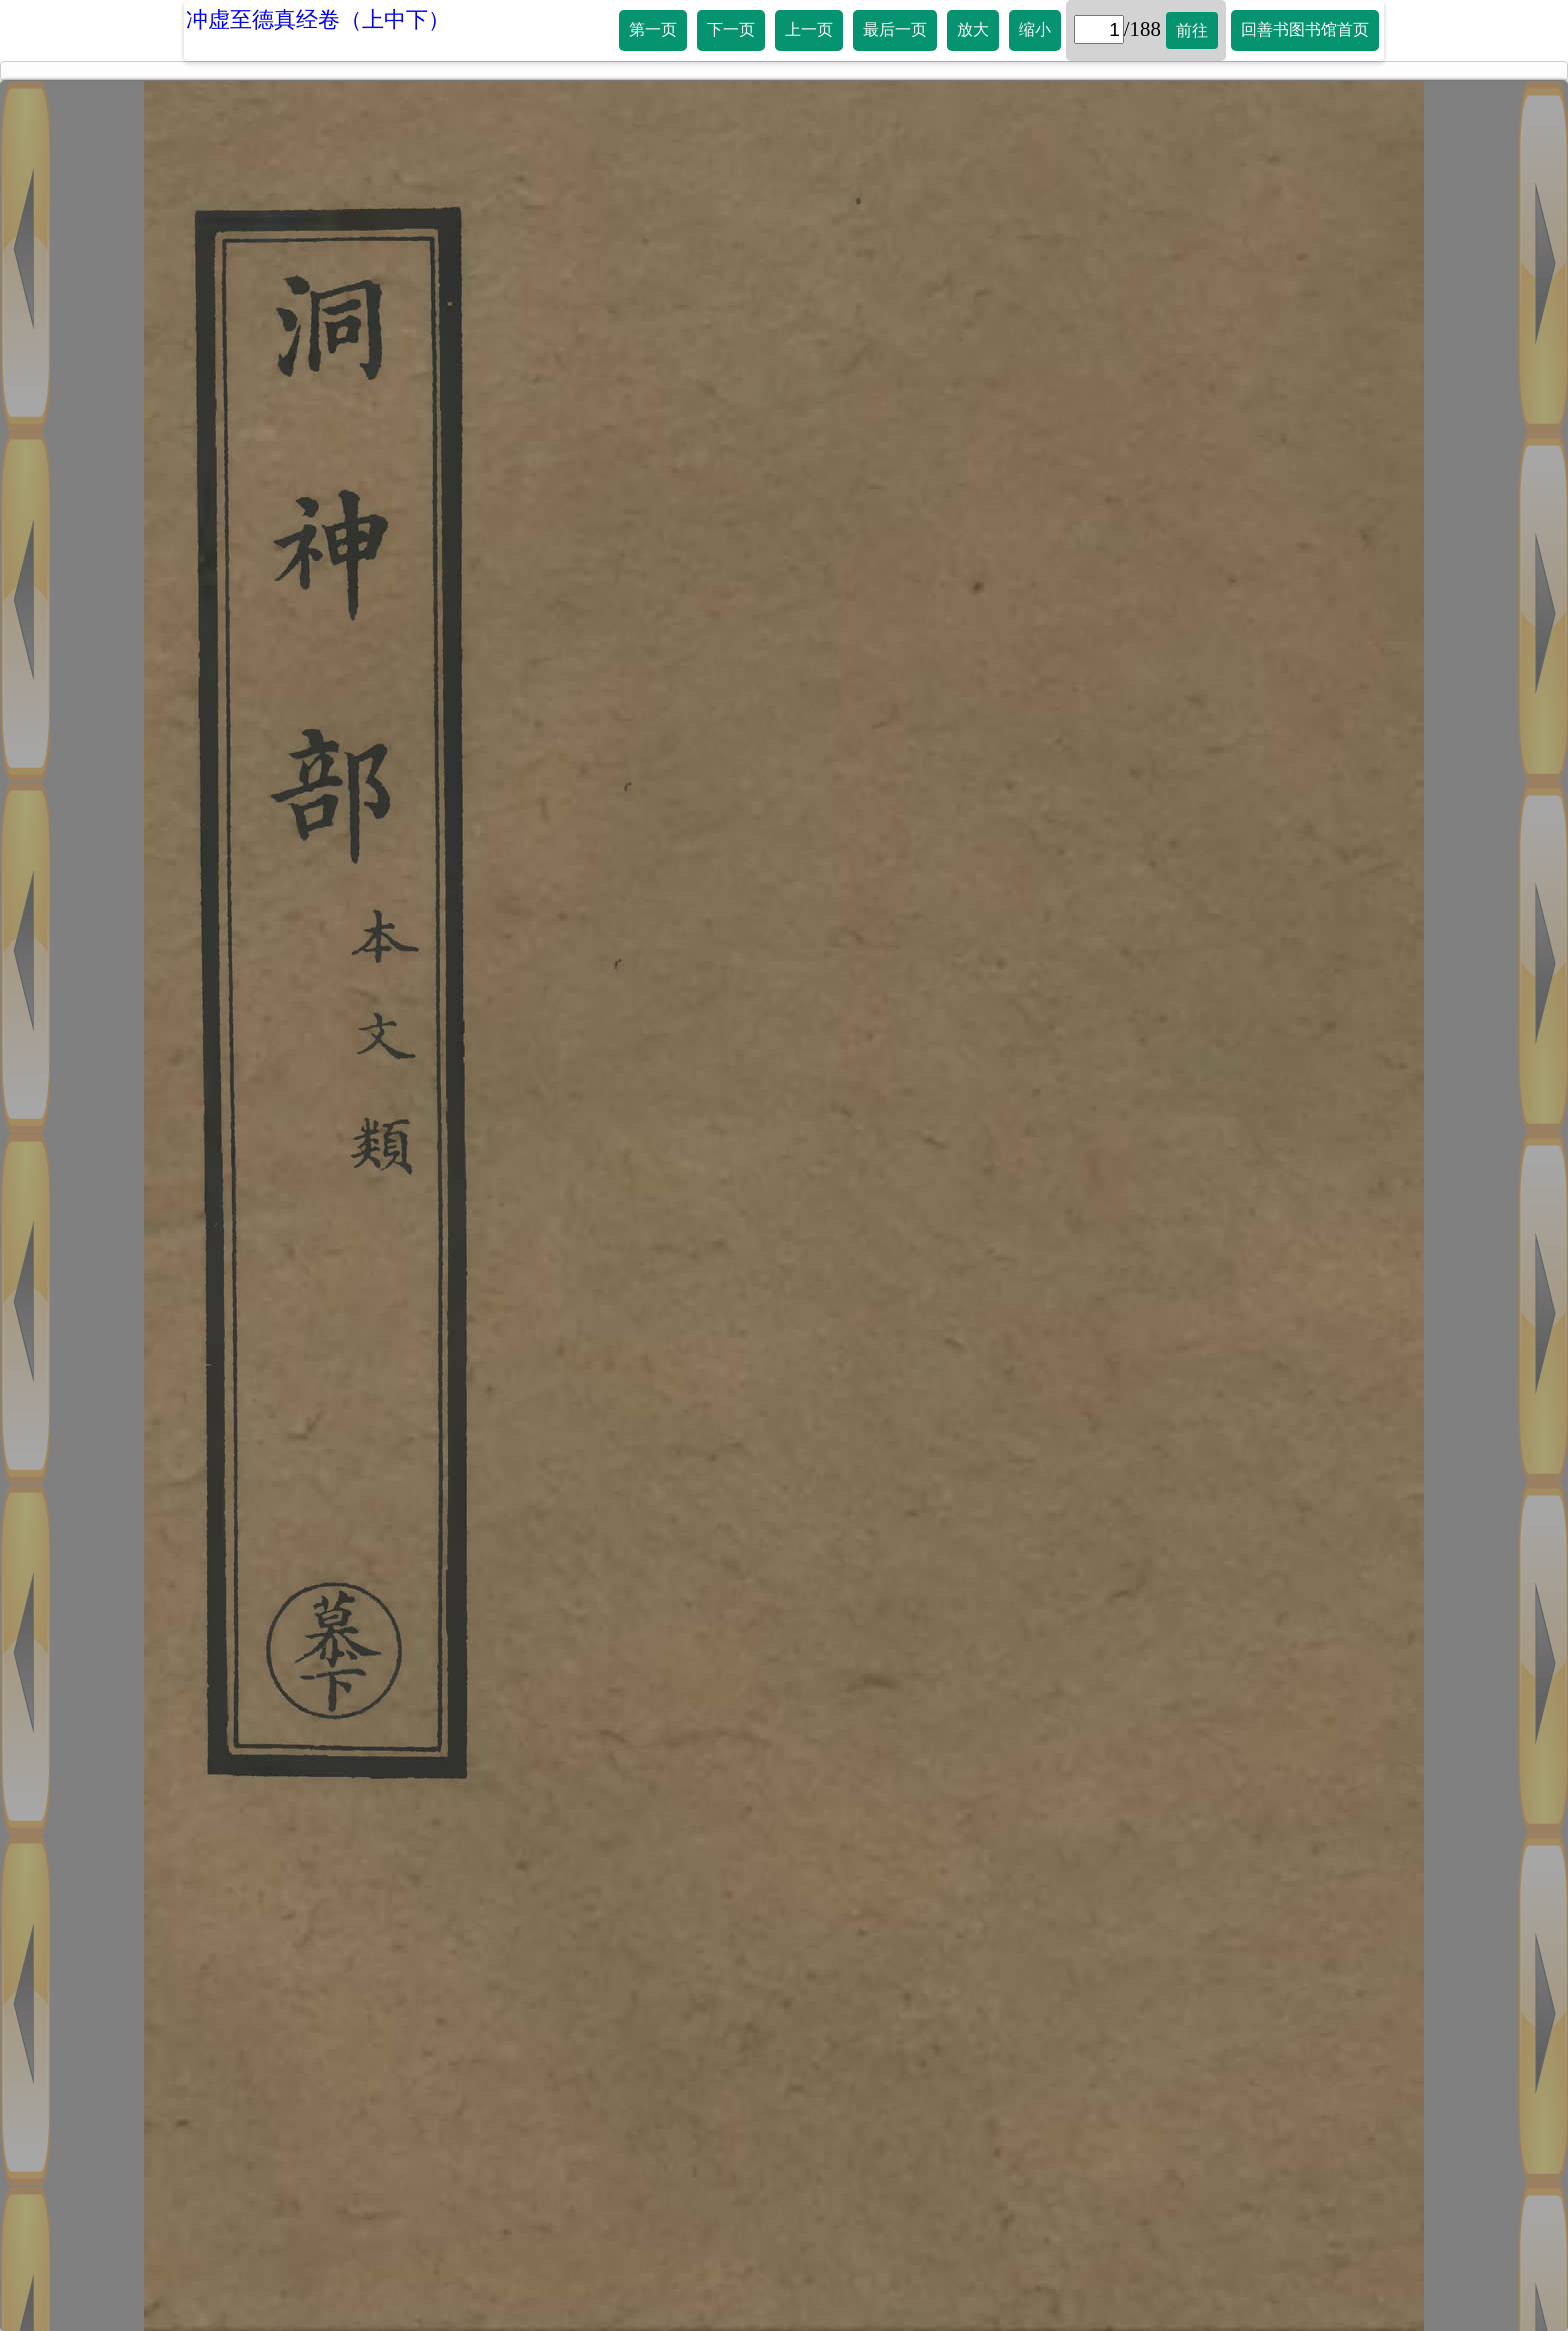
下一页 (731, 29)
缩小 (1035, 29)
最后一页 (895, 29)
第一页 (653, 29)
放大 (973, 29)
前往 (1192, 30)
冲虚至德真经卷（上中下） (318, 19)
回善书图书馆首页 (1305, 29)
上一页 (809, 29)
